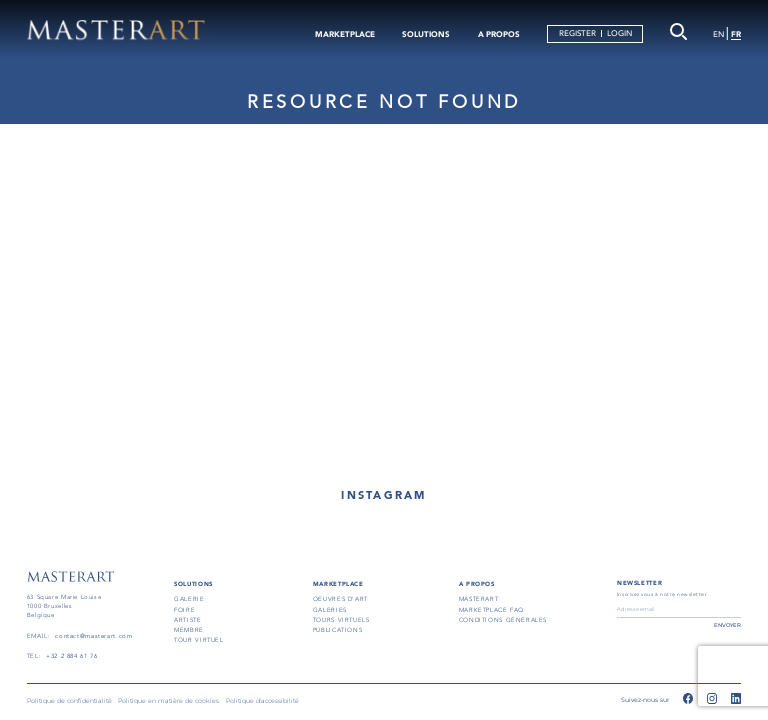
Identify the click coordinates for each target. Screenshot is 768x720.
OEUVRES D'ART (340, 599)
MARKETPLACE (345, 34)
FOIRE (184, 610)
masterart (479, 599)
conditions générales (503, 620)
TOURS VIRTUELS (341, 620)
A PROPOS (499, 34)
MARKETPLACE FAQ (491, 610)
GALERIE (189, 599)
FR (736, 34)
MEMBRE (189, 630)
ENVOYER (727, 625)
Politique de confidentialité (69, 701)
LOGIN (619, 33)
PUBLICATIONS (337, 630)
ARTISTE (187, 620)
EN (718, 34)
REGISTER (577, 33)
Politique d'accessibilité (262, 701)
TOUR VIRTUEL (198, 640)
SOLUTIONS (426, 34)
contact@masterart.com (93, 636)
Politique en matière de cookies (168, 701)
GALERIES (330, 610)
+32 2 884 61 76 (71, 656)
